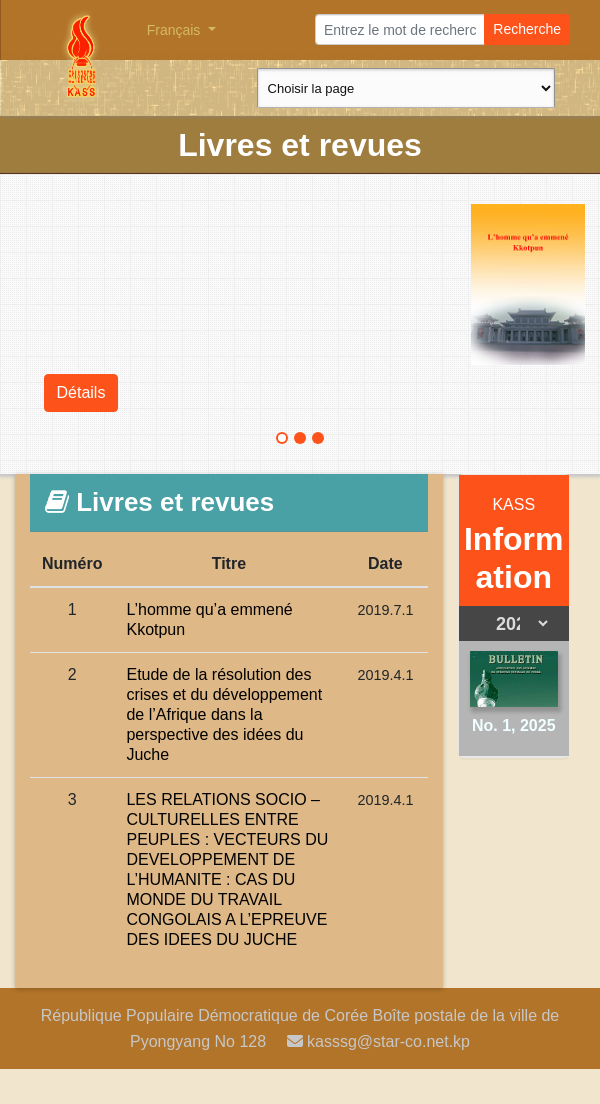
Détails (81, 392)
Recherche (527, 29)
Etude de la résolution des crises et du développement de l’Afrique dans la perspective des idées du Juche (224, 714)
